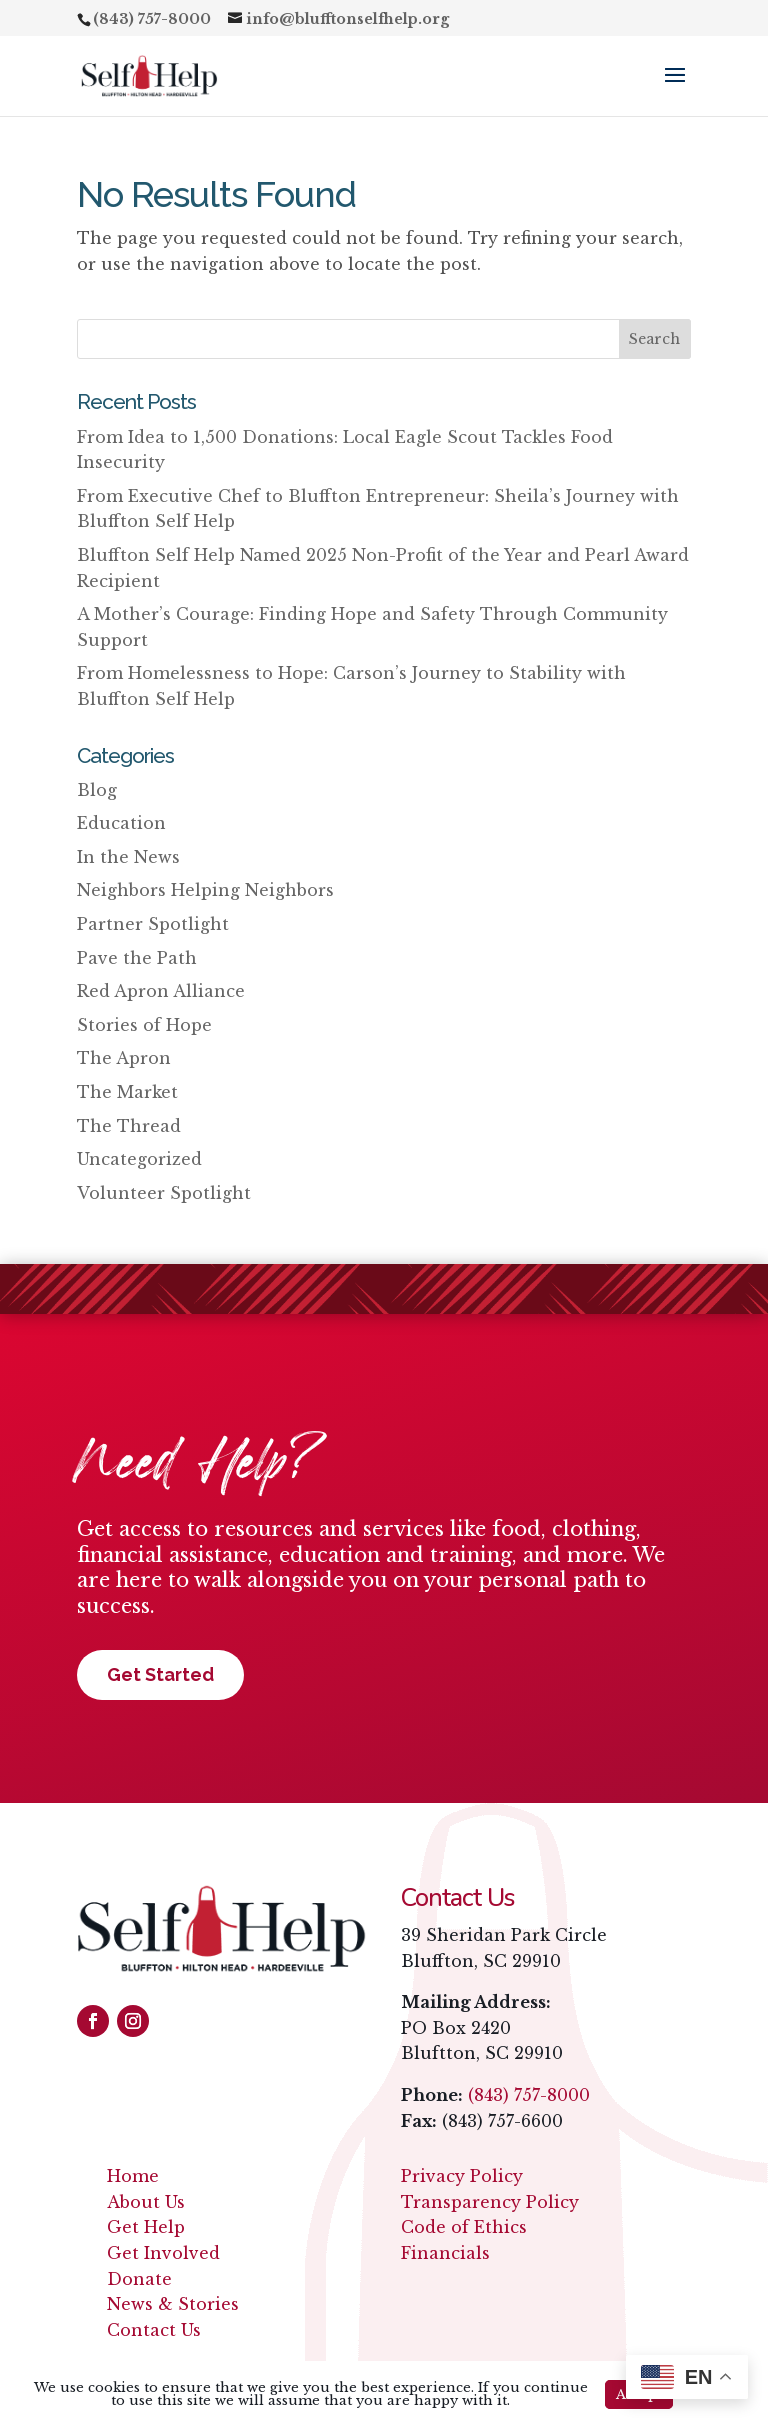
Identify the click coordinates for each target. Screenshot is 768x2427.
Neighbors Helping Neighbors (205, 890)
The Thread (129, 1126)
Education (121, 823)
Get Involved (163, 2253)
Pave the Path (137, 958)
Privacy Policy (462, 2176)
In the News (128, 857)
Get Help (146, 2227)
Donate (139, 2279)
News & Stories (173, 2304)
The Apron (124, 1058)
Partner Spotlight (153, 924)
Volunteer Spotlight (164, 1193)
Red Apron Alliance (161, 991)
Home (133, 2176)
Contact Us (154, 2330)
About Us (146, 2202)
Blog (97, 790)
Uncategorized (139, 1159)
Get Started (160, 1674)
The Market (127, 1092)
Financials (445, 2253)
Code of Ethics (464, 2227)
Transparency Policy (490, 2202)
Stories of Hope (144, 1025)
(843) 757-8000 (529, 2095)
